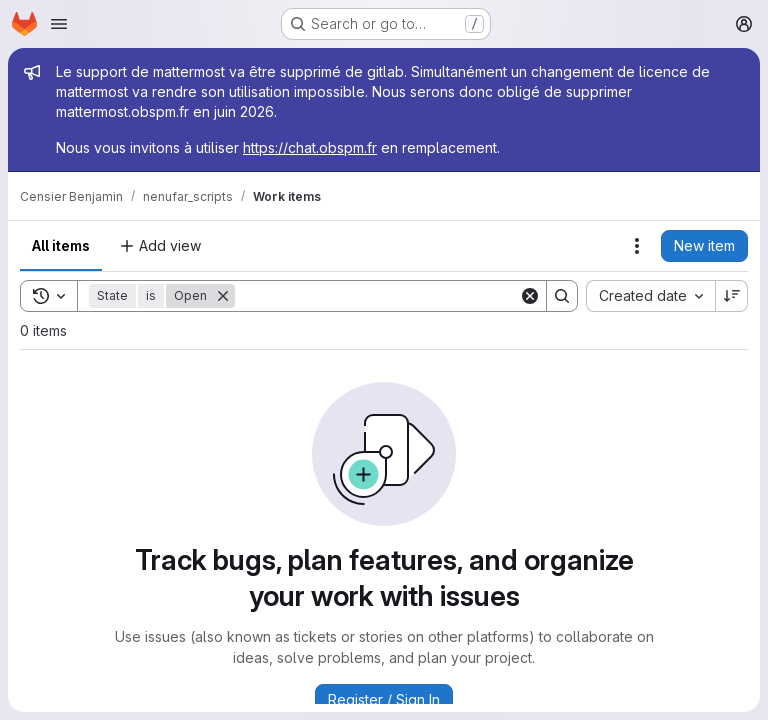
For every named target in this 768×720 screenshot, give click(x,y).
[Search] (377, 296)
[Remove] (223, 296)
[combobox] (650, 296)
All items (61, 245)
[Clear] (530, 296)
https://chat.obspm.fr (310, 147)
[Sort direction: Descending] (732, 296)
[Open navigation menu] (59, 24)
